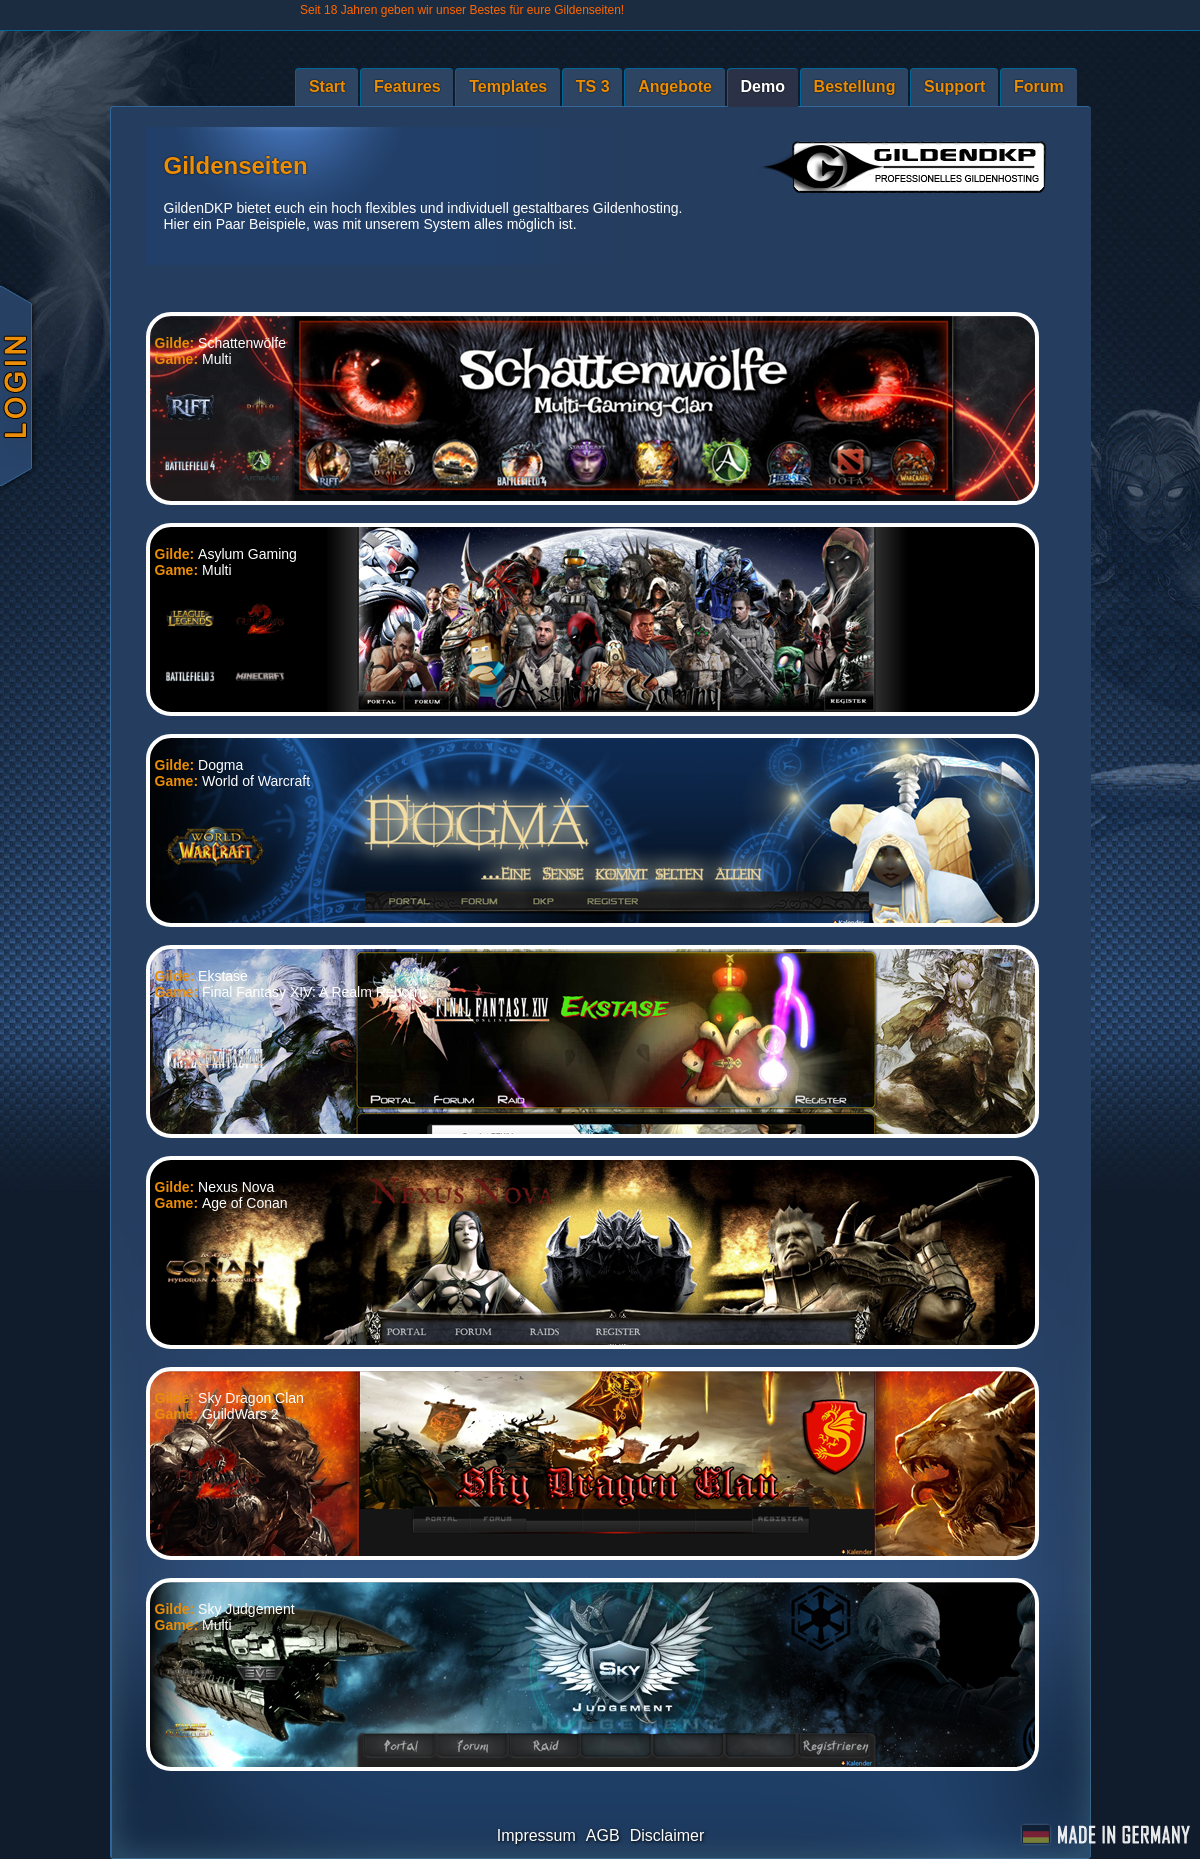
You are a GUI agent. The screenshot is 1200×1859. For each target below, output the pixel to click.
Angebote (675, 86)
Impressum (536, 1835)
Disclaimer (667, 1835)
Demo (763, 86)
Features (407, 86)
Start (327, 86)
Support (954, 86)
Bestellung (855, 86)
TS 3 (593, 86)
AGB (603, 1835)
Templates (508, 86)
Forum (1039, 86)
